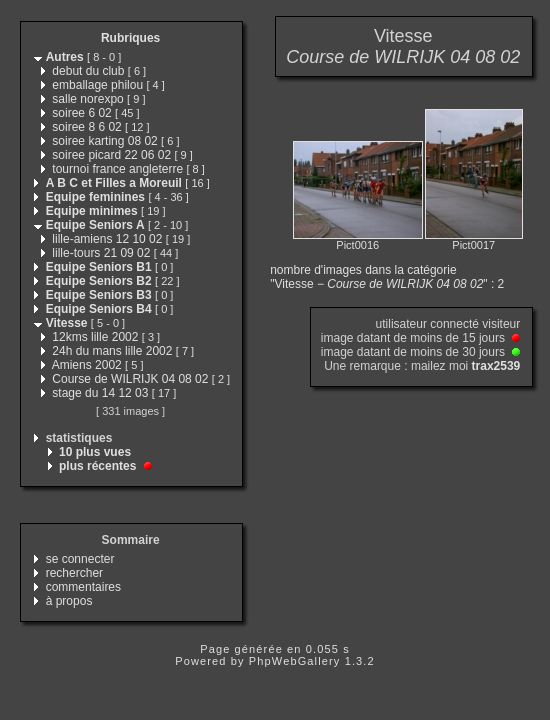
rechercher (74, 573)
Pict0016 (357, 245)
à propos (69, 601)
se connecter (80, 559)
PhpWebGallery (295, 661)
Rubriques (130, 38)
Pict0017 (473, 245)
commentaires (83, 587)
